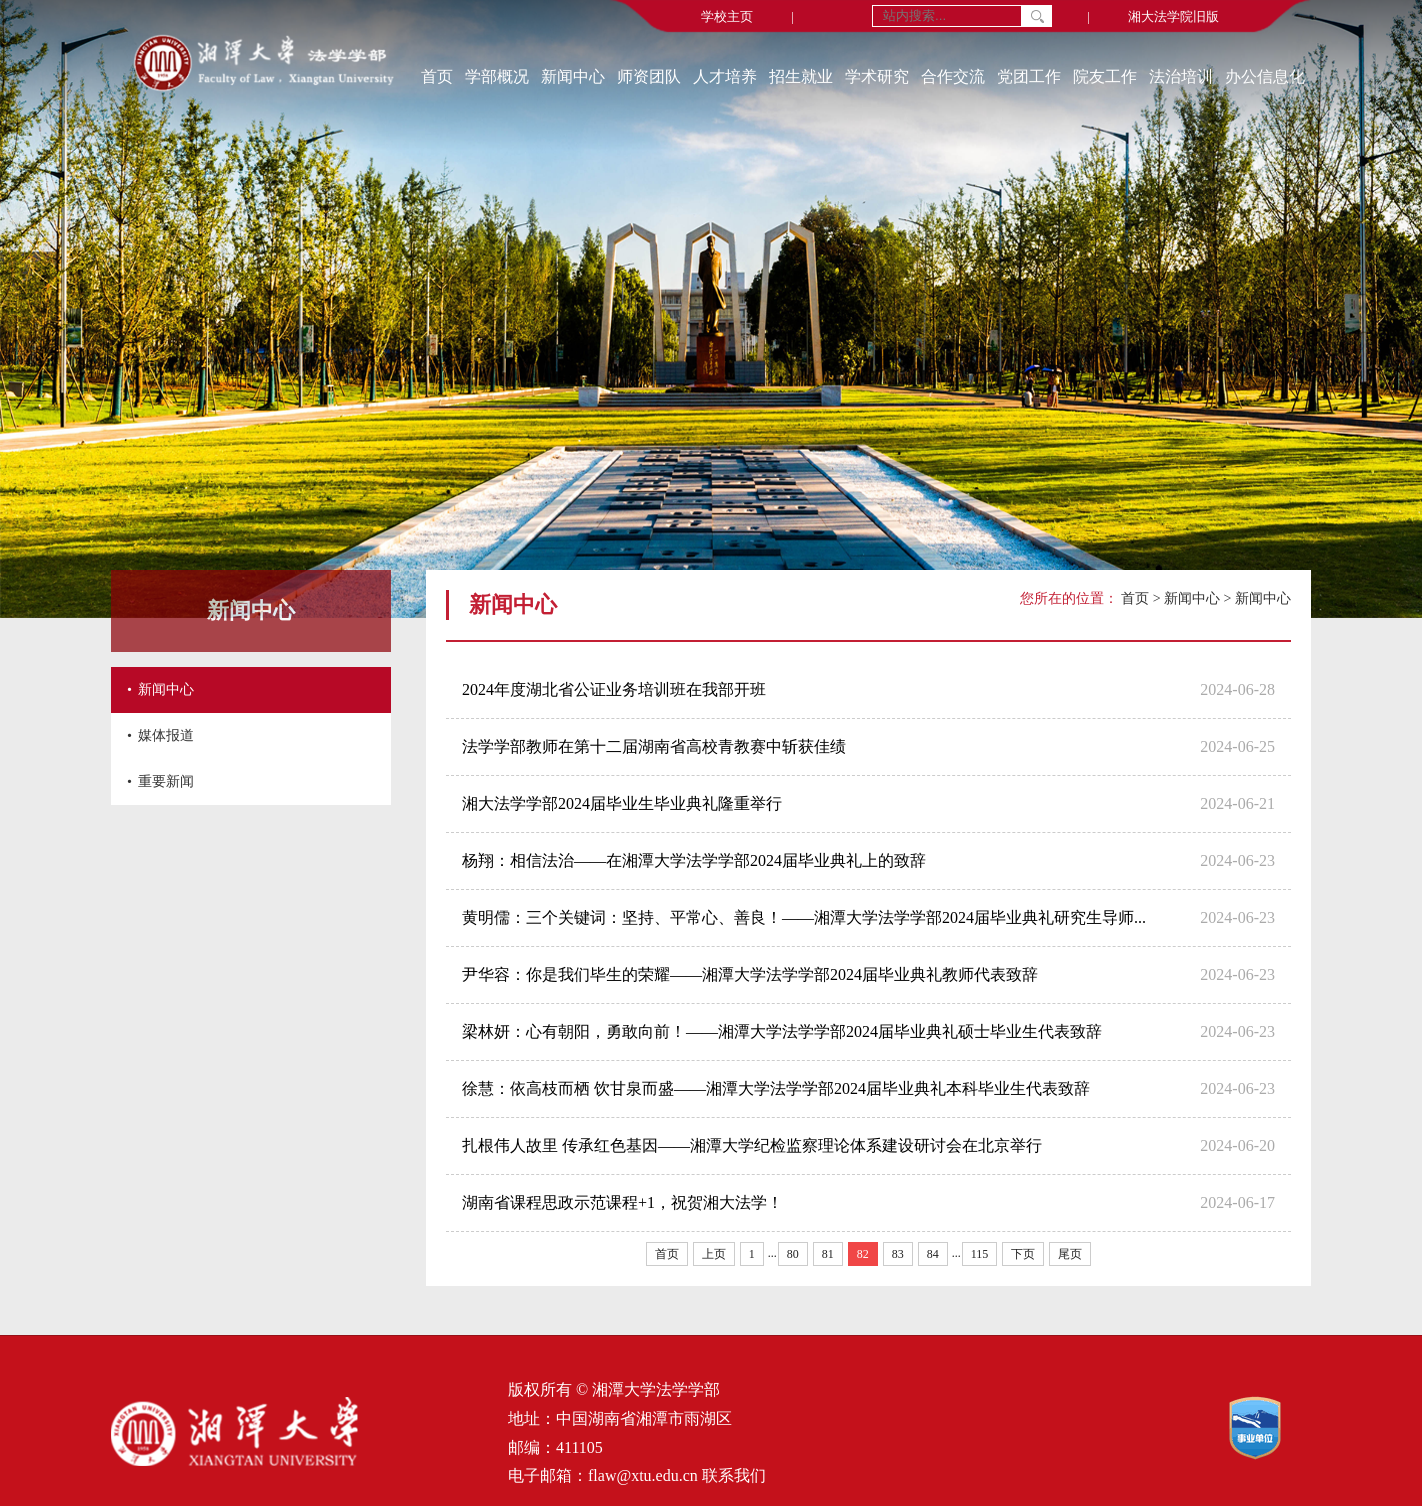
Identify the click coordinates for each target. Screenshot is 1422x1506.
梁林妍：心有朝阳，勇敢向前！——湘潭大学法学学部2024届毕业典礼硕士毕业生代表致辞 (782, 1031)
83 (898, 1254)
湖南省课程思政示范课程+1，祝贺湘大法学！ (622, 1202)
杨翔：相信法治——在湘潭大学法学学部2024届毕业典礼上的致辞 (694, 860)
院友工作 (1105, 76)
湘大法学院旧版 (1173, 16)
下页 (1023, 1254)
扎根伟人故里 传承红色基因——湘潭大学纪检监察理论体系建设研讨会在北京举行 (752, 1145)
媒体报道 (166, 735)
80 (793, 1254)
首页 (437, 76)
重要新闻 (166, 781)
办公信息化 (1265, 76)
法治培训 (1181, 76)
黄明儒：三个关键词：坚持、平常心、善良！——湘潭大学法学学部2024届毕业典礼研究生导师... (804, 917)
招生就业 (801, 76)
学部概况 (497, 76)
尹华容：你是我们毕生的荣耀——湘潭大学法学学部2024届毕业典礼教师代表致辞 (750, 974)
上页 (714, 1254)
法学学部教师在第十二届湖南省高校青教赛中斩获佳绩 (654, 746)
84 (933, 1254)
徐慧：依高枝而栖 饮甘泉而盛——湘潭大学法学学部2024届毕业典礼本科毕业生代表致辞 (776, 1088)
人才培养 (725, 76)
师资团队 (649, 76)
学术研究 (877, 76)
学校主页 (727, 16)
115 (980, 1254)
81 (828, 1254)
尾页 (1070, 1254)
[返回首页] (263, 65)
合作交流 (953, 76)
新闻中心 (573, 76)
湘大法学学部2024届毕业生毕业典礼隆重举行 (622, 803)
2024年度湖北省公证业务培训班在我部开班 (614, 689)
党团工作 (1029, 76)
